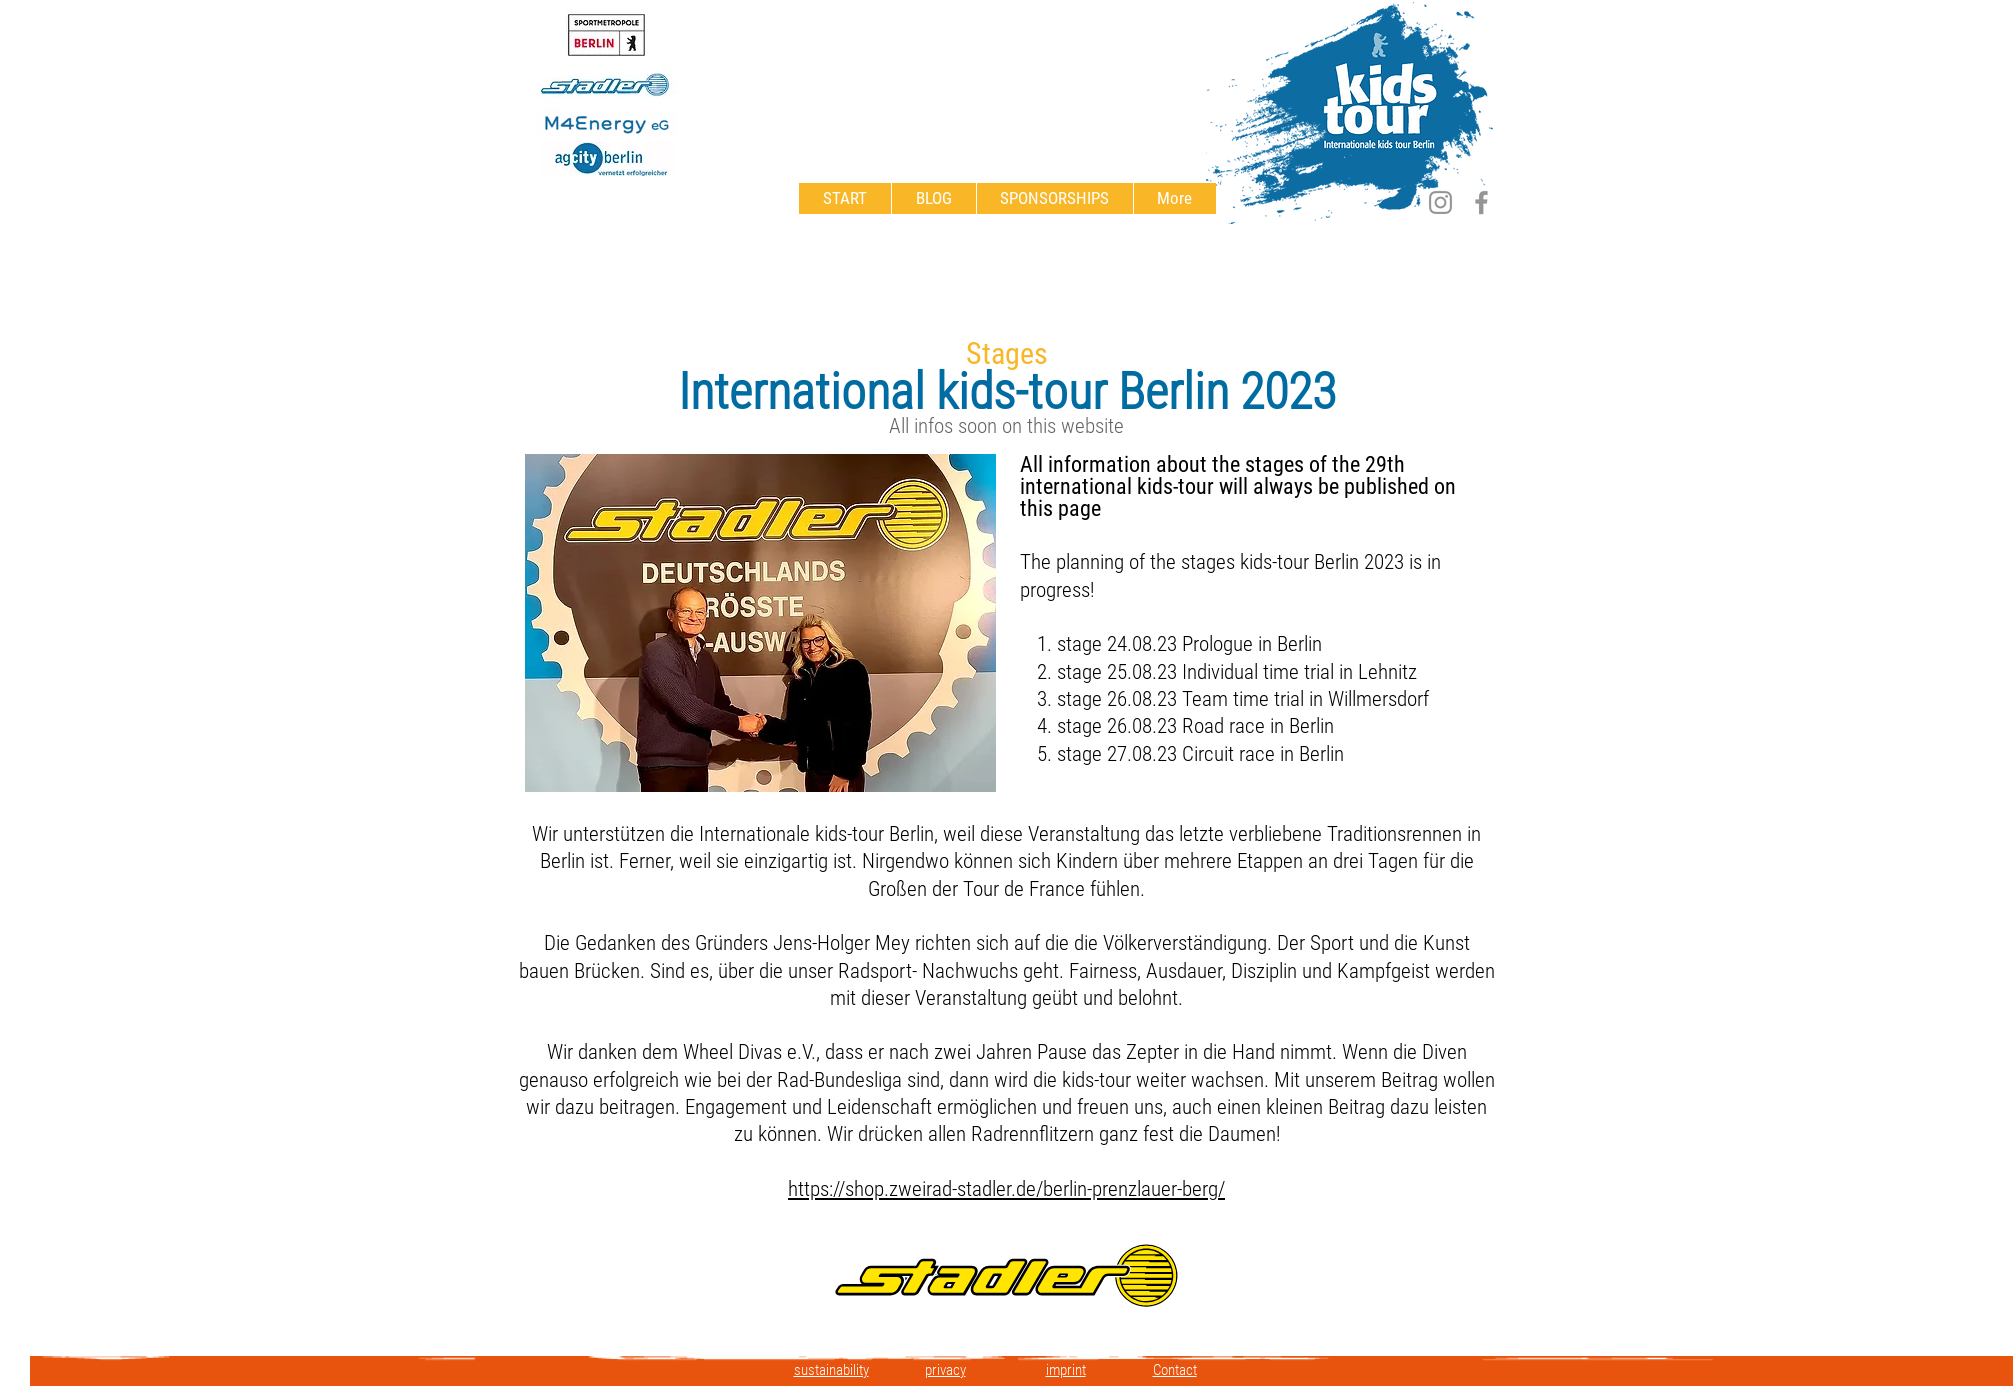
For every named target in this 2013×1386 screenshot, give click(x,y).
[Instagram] (1440, 202)
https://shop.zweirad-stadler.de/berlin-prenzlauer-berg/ (1006, 1189)
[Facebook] (1481, 202)
